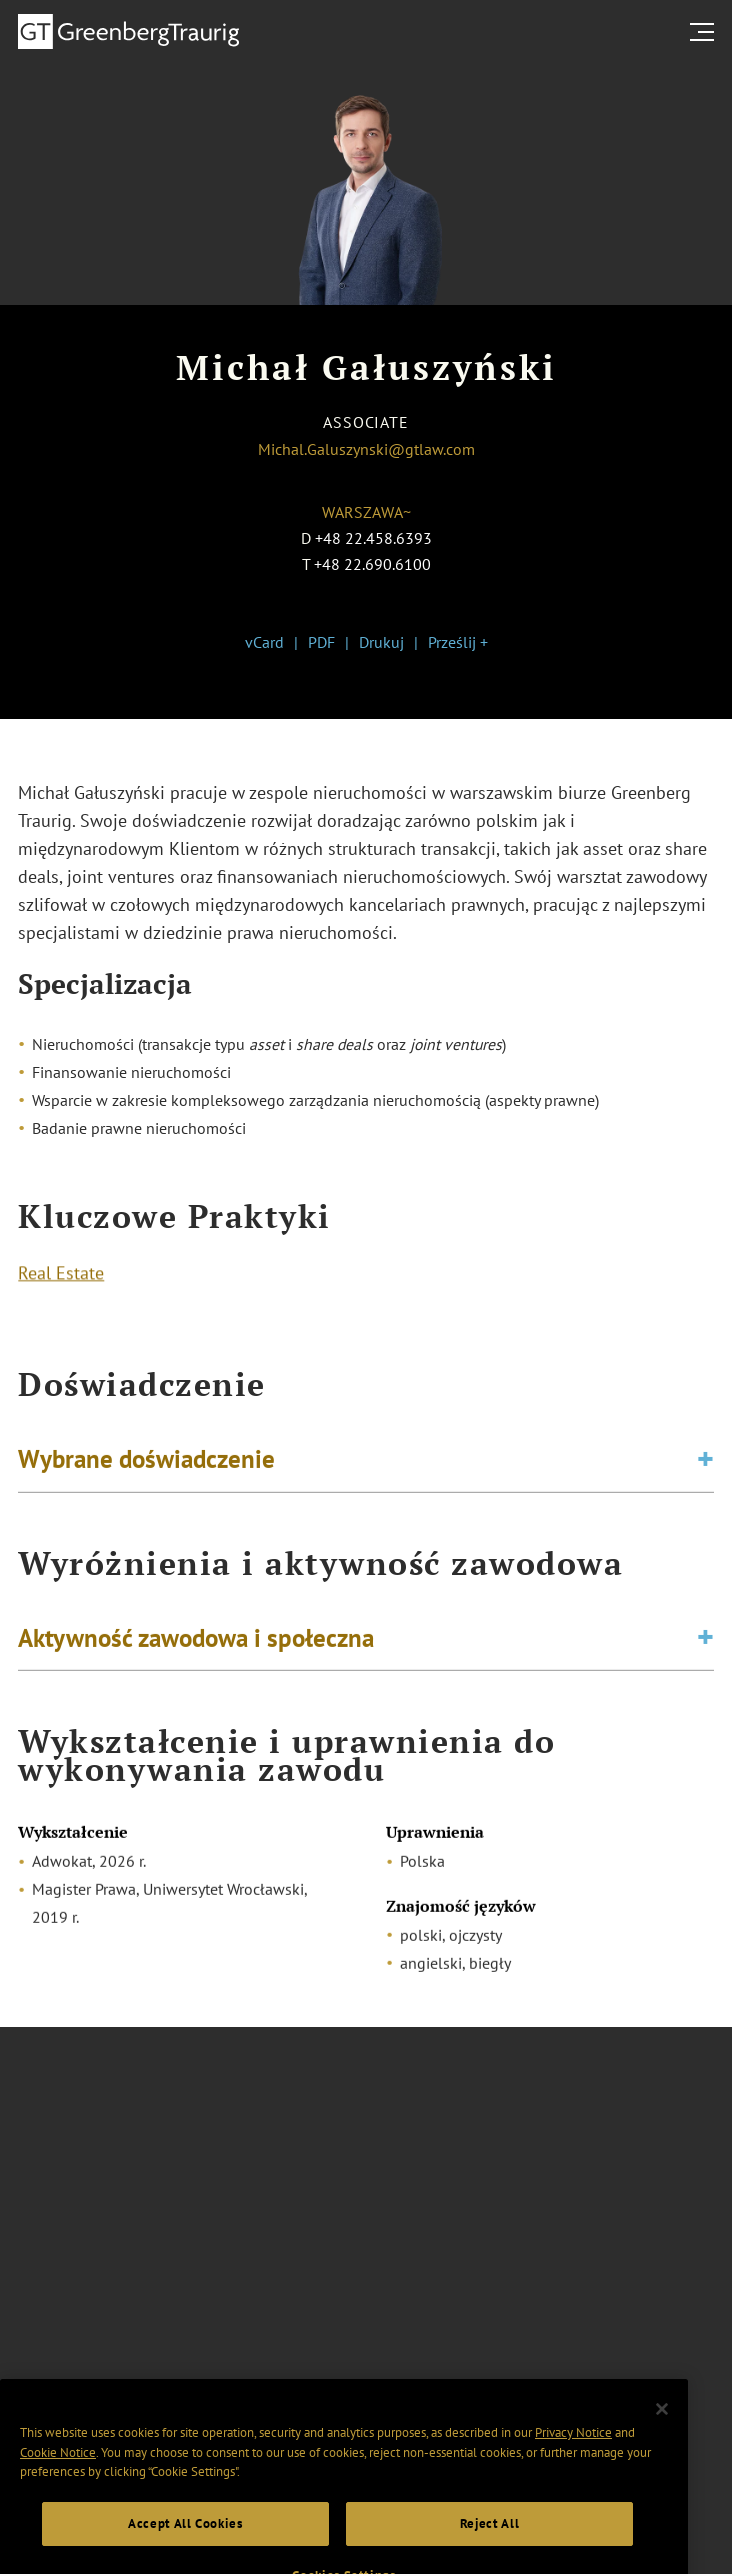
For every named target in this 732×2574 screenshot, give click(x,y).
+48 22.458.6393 (373, 538)
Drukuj (381, 642)
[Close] (662, 2425)
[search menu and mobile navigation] (706, 32)
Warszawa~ (366, 512)
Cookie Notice (58, 2468)
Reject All (490, 2540)
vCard (264, 642)
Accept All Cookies (185, 2540)
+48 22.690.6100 (372, 564)
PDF (321, 642)
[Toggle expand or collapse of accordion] (705, 1462)
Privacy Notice (573, 2448)
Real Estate (61, 1275)
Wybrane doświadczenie (146, 1462)
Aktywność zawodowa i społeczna (196, 1641)
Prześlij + (458, 642)
